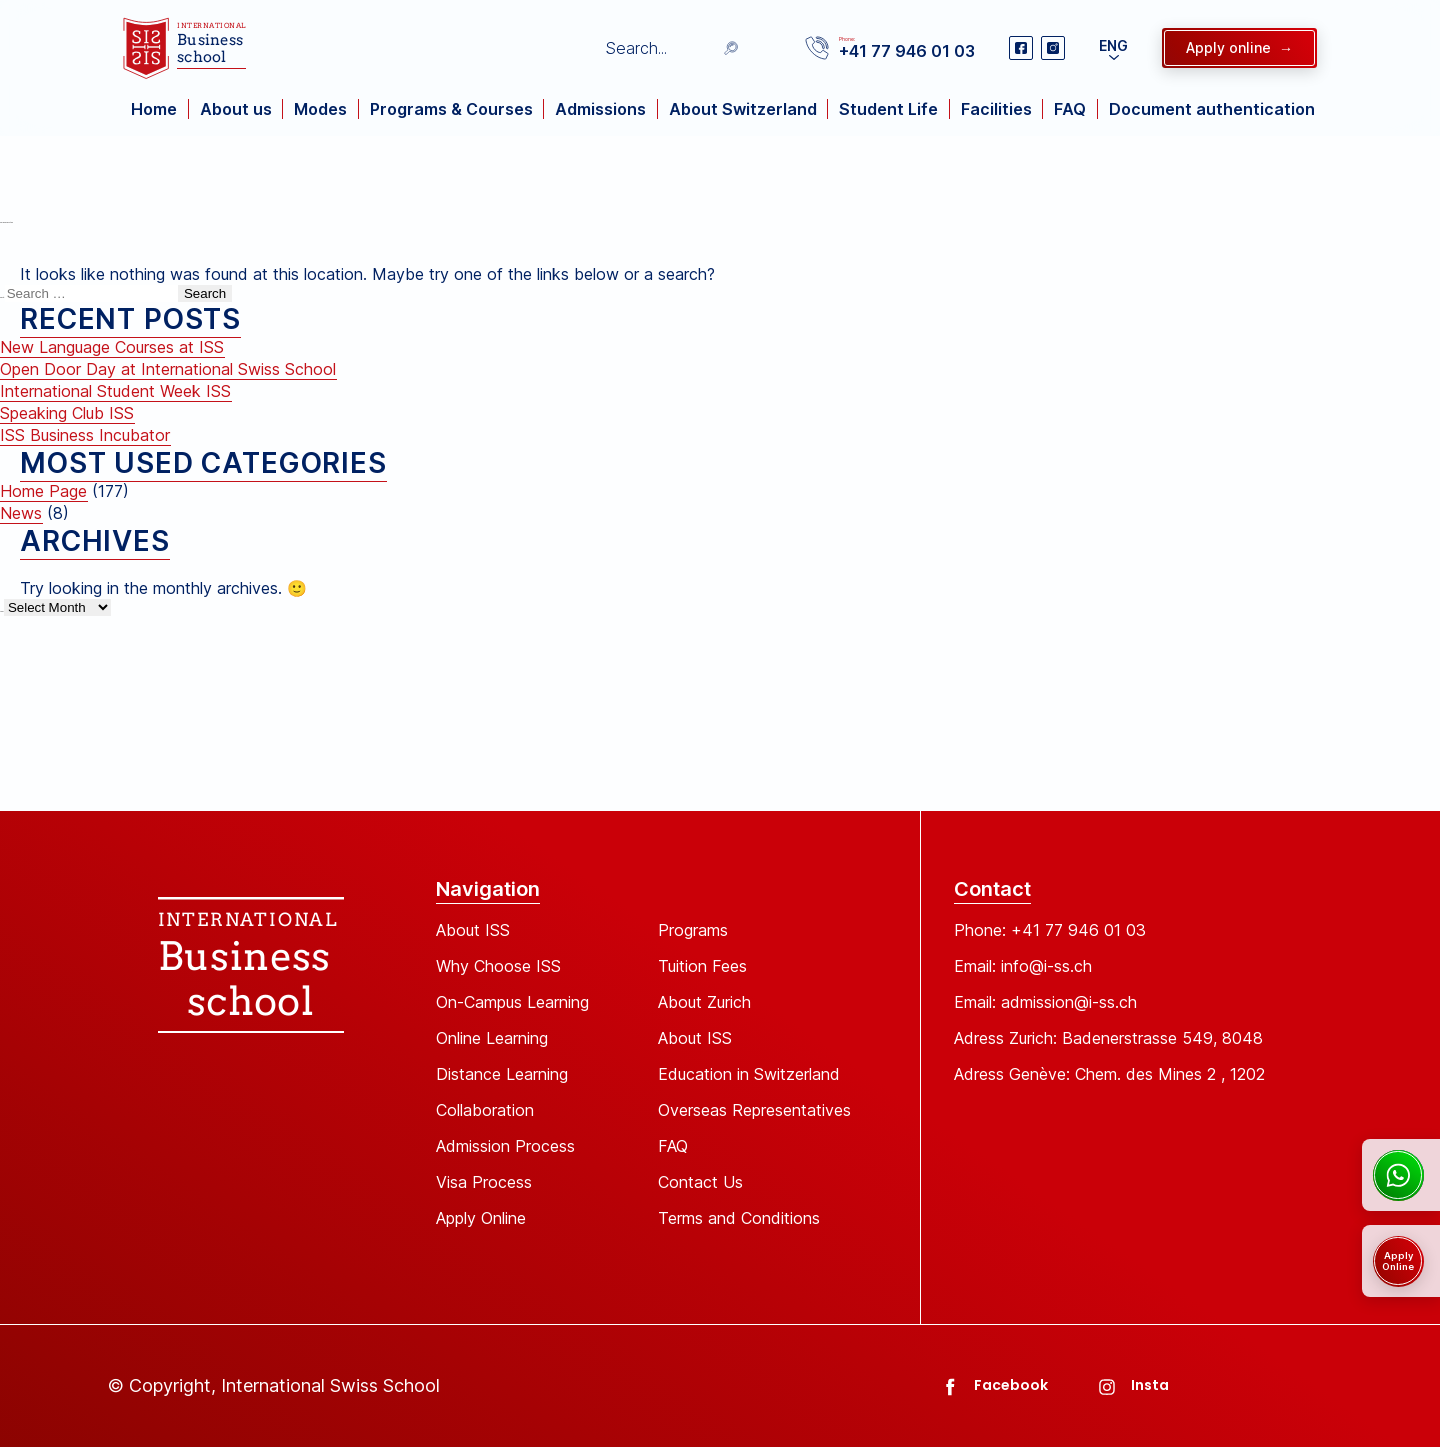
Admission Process (505, 1146)
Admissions (600, 109)
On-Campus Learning (512, 1002)
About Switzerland (743, 109)
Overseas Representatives (754, 1110)
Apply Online (481, 1218)
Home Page (43, 491)
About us (236, 109)
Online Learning (492, 1038)
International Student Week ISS (115, 391)
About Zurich (704, 1002)
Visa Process (484, 1182)
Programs (693, 930)
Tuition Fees (702, 966)
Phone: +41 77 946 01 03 (1050, 930)
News (21, 513)
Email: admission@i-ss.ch (1045, 1002)
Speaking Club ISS (67, 413)
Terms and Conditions (739, 1218)
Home (154, 109)
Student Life (888, 109)
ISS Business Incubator (85, 435)
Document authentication (1212, 109)
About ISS (473, 930)
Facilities (996, 109)
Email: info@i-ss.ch (1023, 966)
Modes (320, 109)
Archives (2, 611)
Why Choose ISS (498, 966)
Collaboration (485, 1110)
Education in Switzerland (749, 1074)
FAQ (1070, 109)
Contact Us (700, 1182)
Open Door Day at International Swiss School (168, 369)
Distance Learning (502, 1074)
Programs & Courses (451, 109)
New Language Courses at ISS (112, 347)
